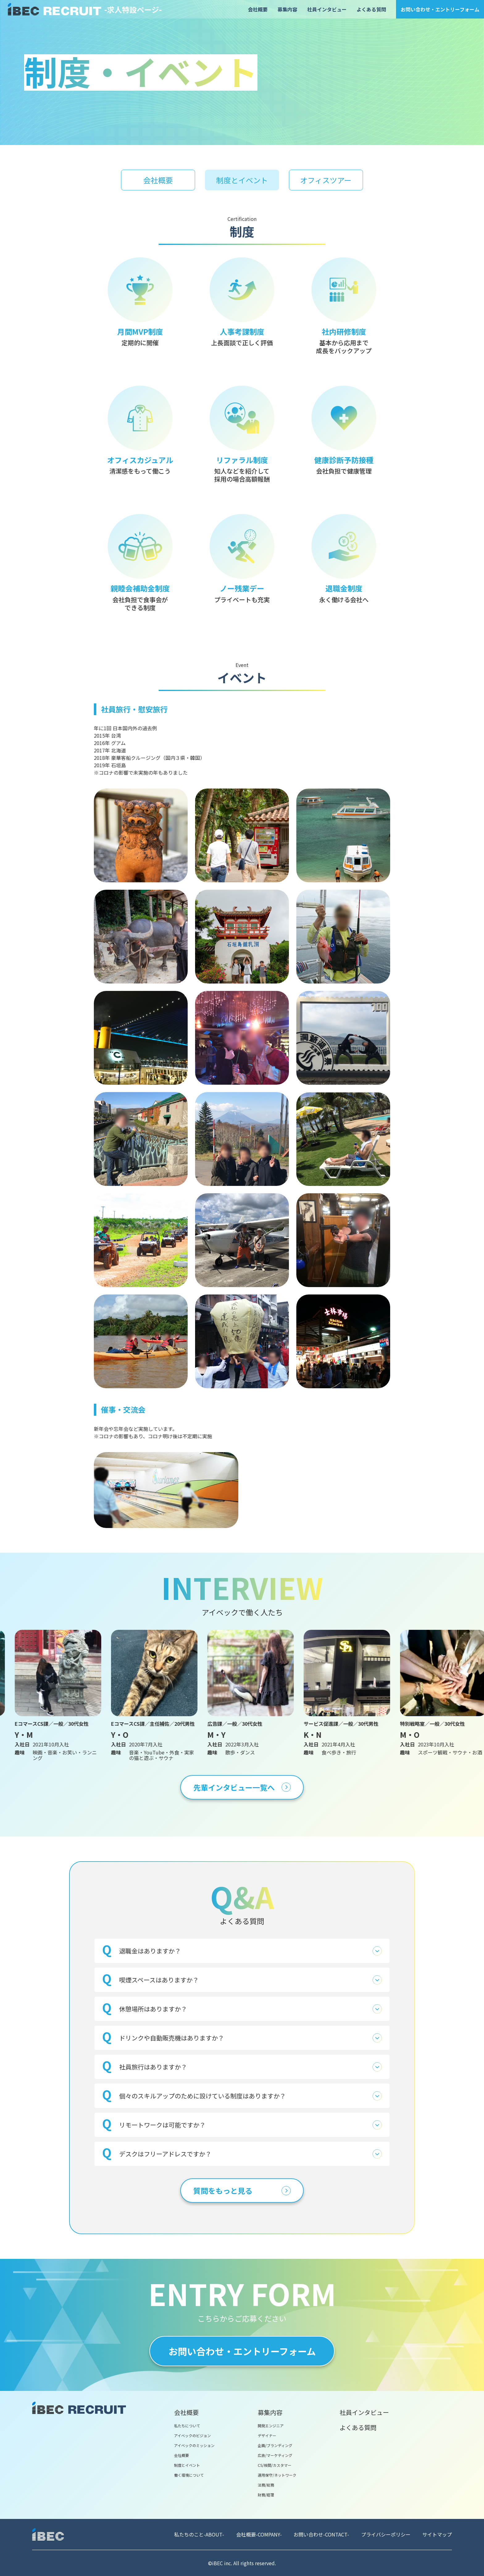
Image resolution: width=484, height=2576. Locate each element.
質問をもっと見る (242, 2190)
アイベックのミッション (194, 2445)
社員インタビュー (327, 9)
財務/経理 (266, 2494)
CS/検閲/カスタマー (274, 2465)
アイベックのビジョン (192, 2435)
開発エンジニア (271, 2425)
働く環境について (189, 2475)
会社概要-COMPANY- (259, 2534)
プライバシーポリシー (386, 2534)
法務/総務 (266, 2484)
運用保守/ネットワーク (277, 2475)
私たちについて (187, 2425)
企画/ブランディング (275, 2445)
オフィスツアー (326, 180)
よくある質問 (371, 9)
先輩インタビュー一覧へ (242, 1787)
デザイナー (267, 2435)
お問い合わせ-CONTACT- (321, 2534)
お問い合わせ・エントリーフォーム (440, 9)
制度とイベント (187, 2465)
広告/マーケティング (275, 2455)
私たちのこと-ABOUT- (199, 2534)
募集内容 (287, 9)
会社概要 (258, 9)
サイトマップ (437, 2534)
